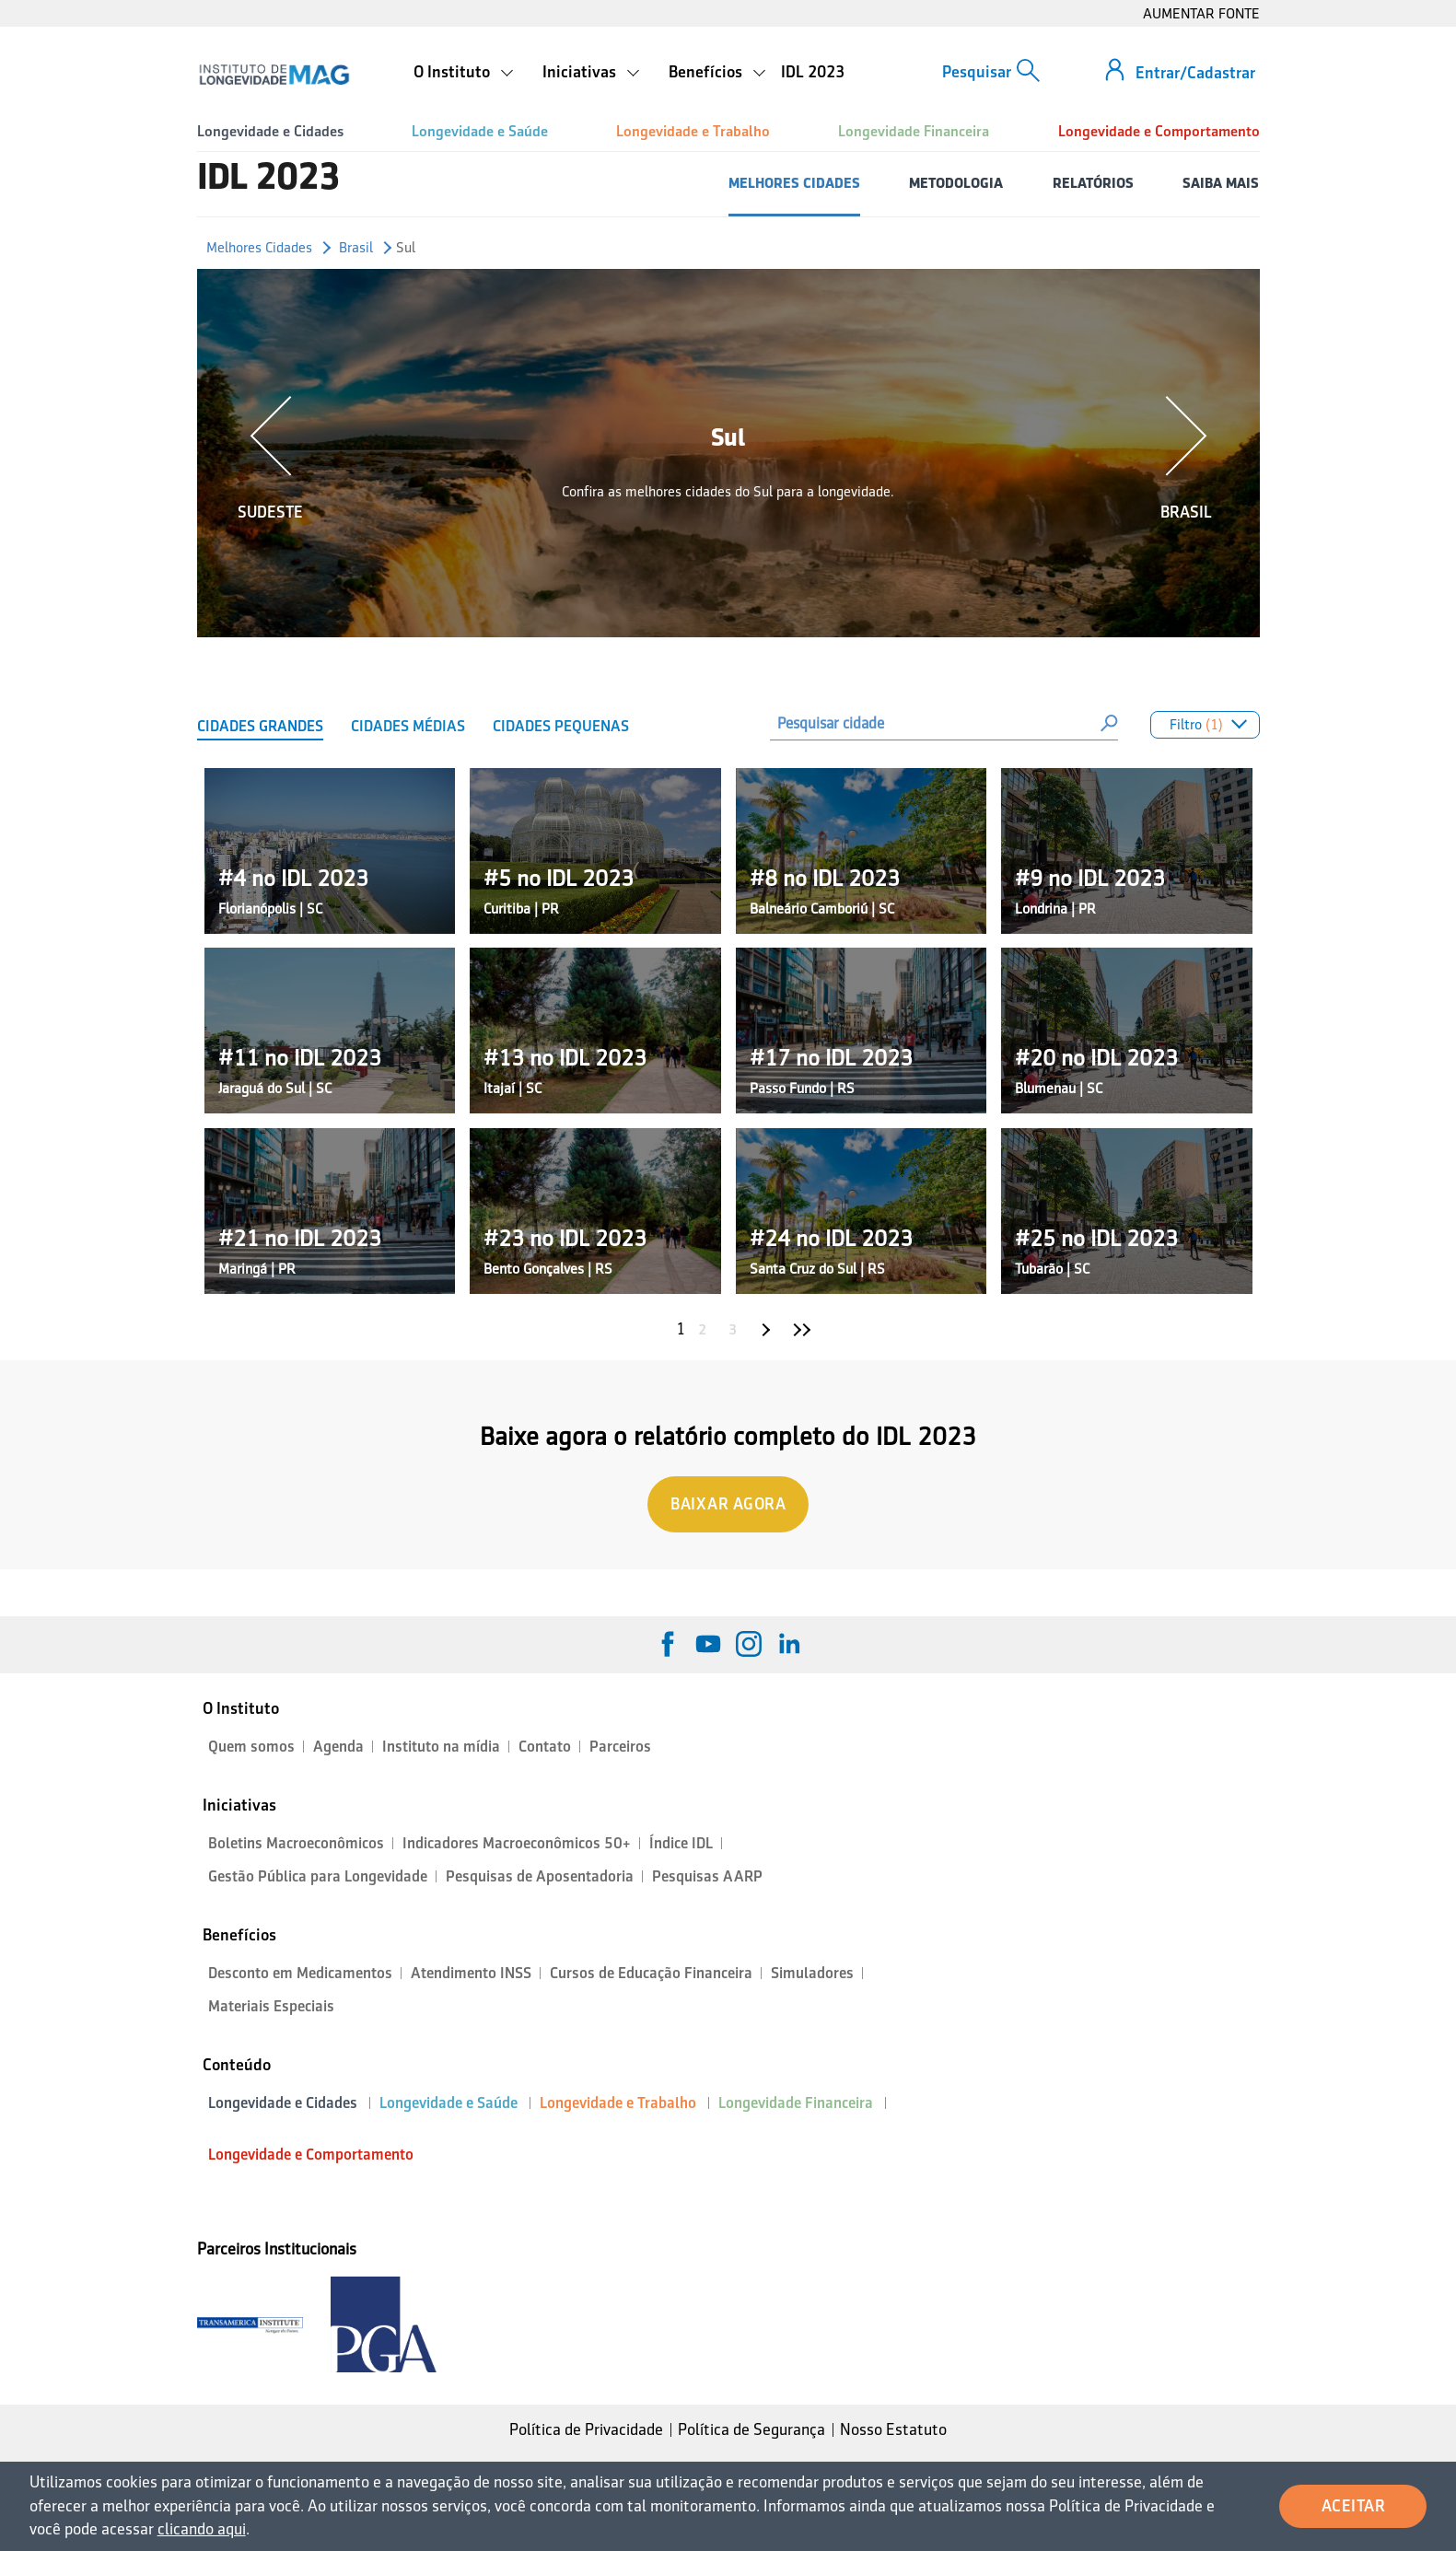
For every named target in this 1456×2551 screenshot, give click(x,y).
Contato (544, 1746)
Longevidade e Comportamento (1159, 131)
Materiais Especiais (271, 2006)
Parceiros (620, 1746)
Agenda (338, 1746)
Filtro (1205, 726)
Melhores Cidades (259, 247)
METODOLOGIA (956, 183)
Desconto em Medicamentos (300, 1973)
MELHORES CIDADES (794, 183)
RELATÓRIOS (1093, 183)
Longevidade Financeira (913, 131)
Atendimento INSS (471, 1973)
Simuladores (812, 1973)
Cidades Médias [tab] (408, 726)
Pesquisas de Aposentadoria (540, 1876)
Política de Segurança (751, 2429)
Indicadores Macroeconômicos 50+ (516, 1843)
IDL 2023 (812, 72)
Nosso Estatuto (893, 2429)
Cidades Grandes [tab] (260, 726)
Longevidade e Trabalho (693, 131)
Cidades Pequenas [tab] (561, 726)
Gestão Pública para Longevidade (317, 1876)
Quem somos (251, 1746)
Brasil (356, 247)
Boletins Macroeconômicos (296, 1843)
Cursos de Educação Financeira (651, 1973)
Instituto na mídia (441, 1746)
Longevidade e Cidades (270, 131)
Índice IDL (681, 1843)
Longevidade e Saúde (480, 131)
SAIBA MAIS (1220, 183)
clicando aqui (201, 2529)
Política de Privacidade (586, 2429)
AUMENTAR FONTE (1201, 13)
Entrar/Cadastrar (1195, 73)
